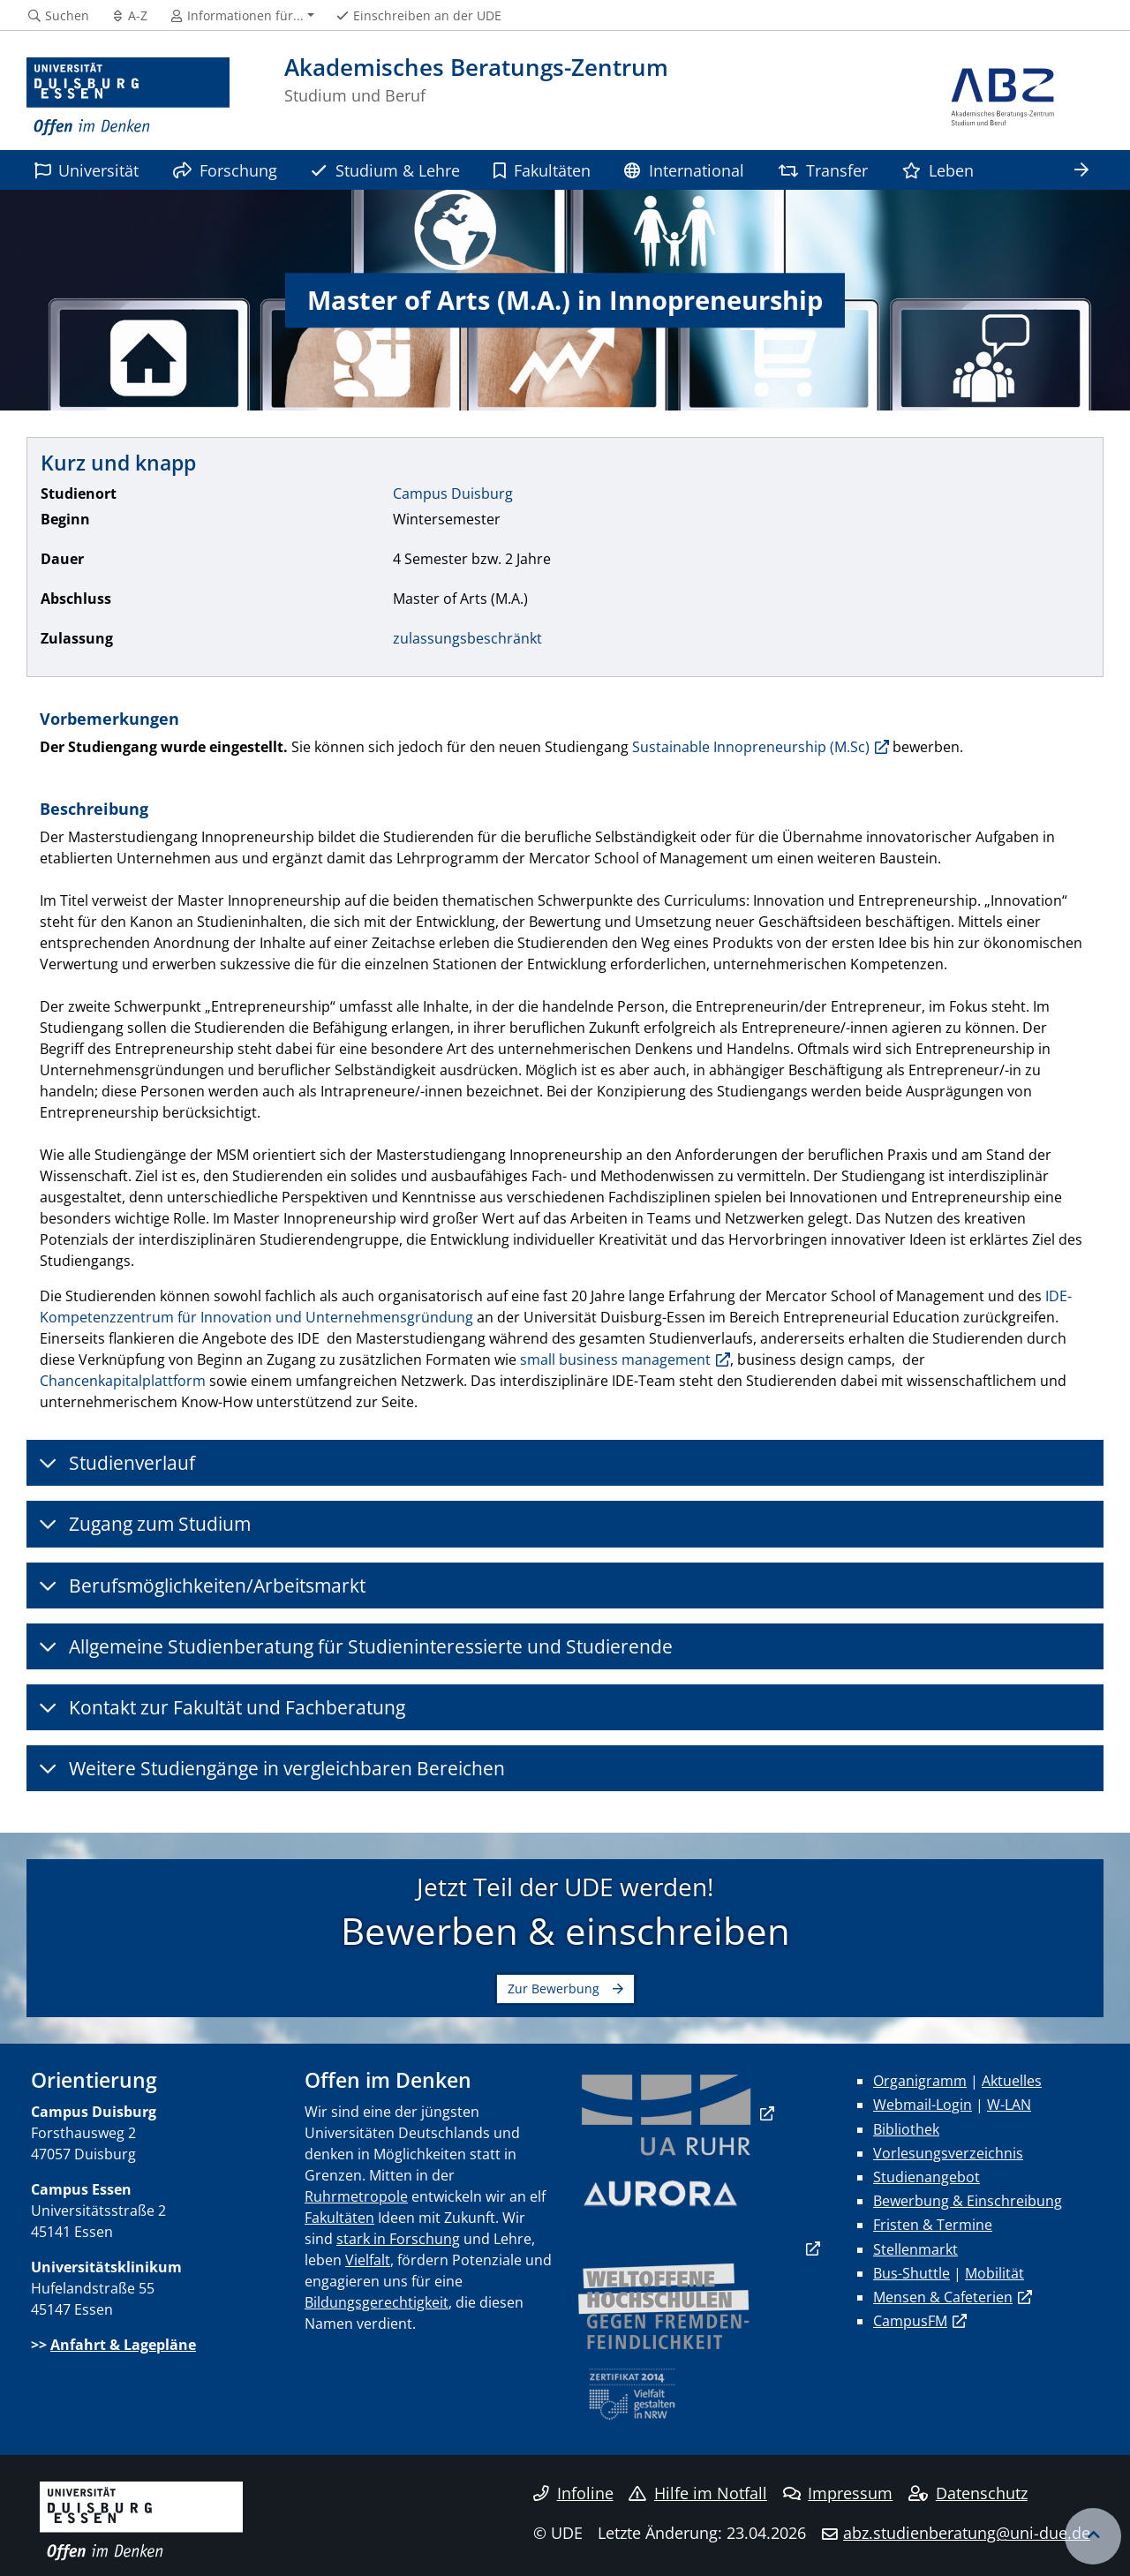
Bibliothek (906, 2129)
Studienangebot (926, 2177)
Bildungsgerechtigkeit (376, 2302)
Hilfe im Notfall (698, 2493)
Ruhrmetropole (356, 2196)
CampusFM (910, 2321)
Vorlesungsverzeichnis (948, 2153)
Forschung (225, 170)
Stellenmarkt (915, 2249)
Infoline (573, 2493)
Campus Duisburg (453, 493)
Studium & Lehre (385, 170)
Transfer (823, 170)
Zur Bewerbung (553, 1988)
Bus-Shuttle (911, 2273)
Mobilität (994, 2273)
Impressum (838, 2493)
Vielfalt (367, 2260)
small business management (615, 1359)
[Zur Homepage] (128, 97)
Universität (86, 170)
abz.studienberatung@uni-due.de (966, 2532)
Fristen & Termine (932, 2224)
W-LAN (1009, 2104)
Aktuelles (1012, 2080)
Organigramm (920, 2080)
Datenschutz (968, 2493)
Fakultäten (542, 170)
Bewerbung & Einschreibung (967, 2201)
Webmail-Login (922, 2104)
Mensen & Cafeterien (943, 2297)
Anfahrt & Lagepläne (123, 2344)
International (683, 170)
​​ (666, 2113)
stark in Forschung (398, 2238)
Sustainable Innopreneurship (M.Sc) (751, 747)
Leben (938, 170)
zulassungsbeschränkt (467, 638)
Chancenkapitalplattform (123, 1380)
